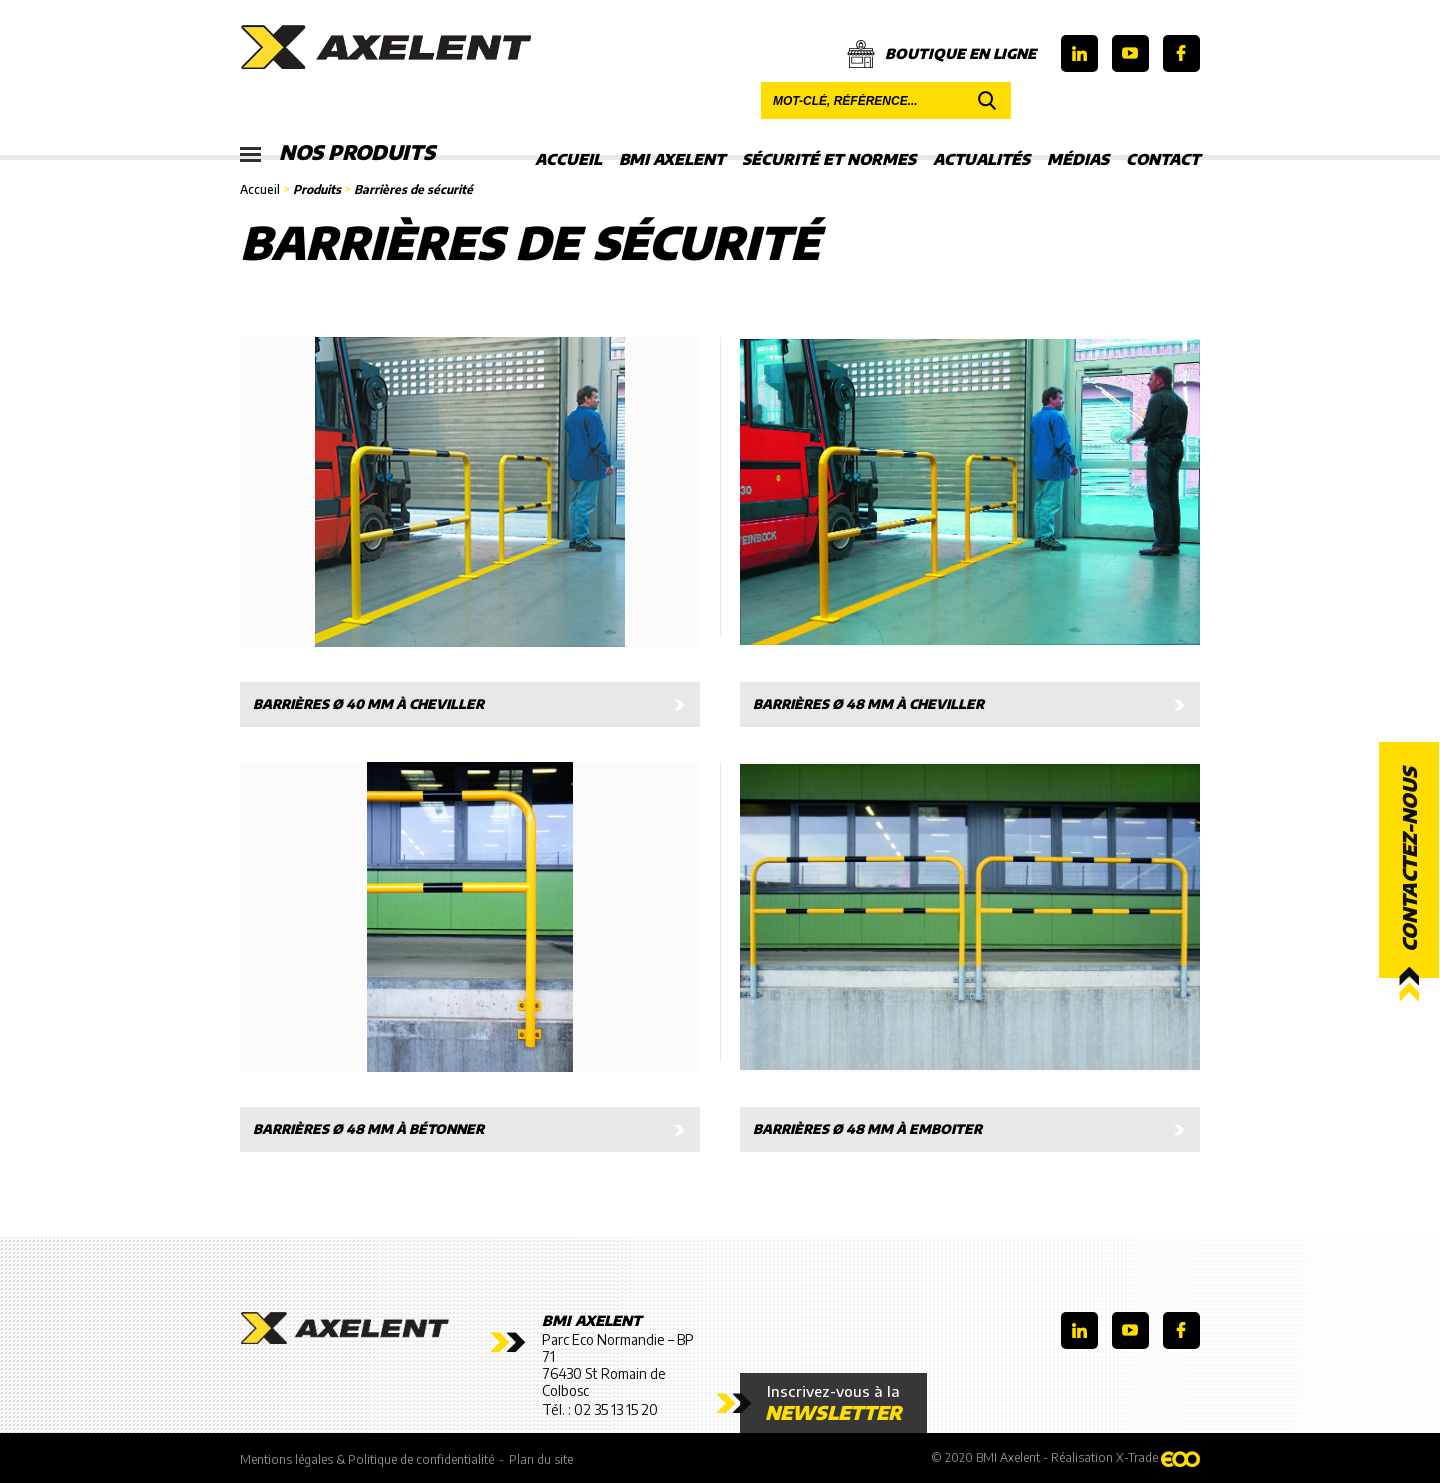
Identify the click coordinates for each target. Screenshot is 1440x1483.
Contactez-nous (1409, 859)
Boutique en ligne (941, 54)
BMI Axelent (672, 159)
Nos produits (337, 153)
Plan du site (541, 1459)
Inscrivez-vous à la (833, 1403)
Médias (1078, 159)
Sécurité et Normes (829, 159)
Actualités (981, 159)
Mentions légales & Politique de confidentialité (367, 1459)
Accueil (568, 159)
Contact (1163, 159)
